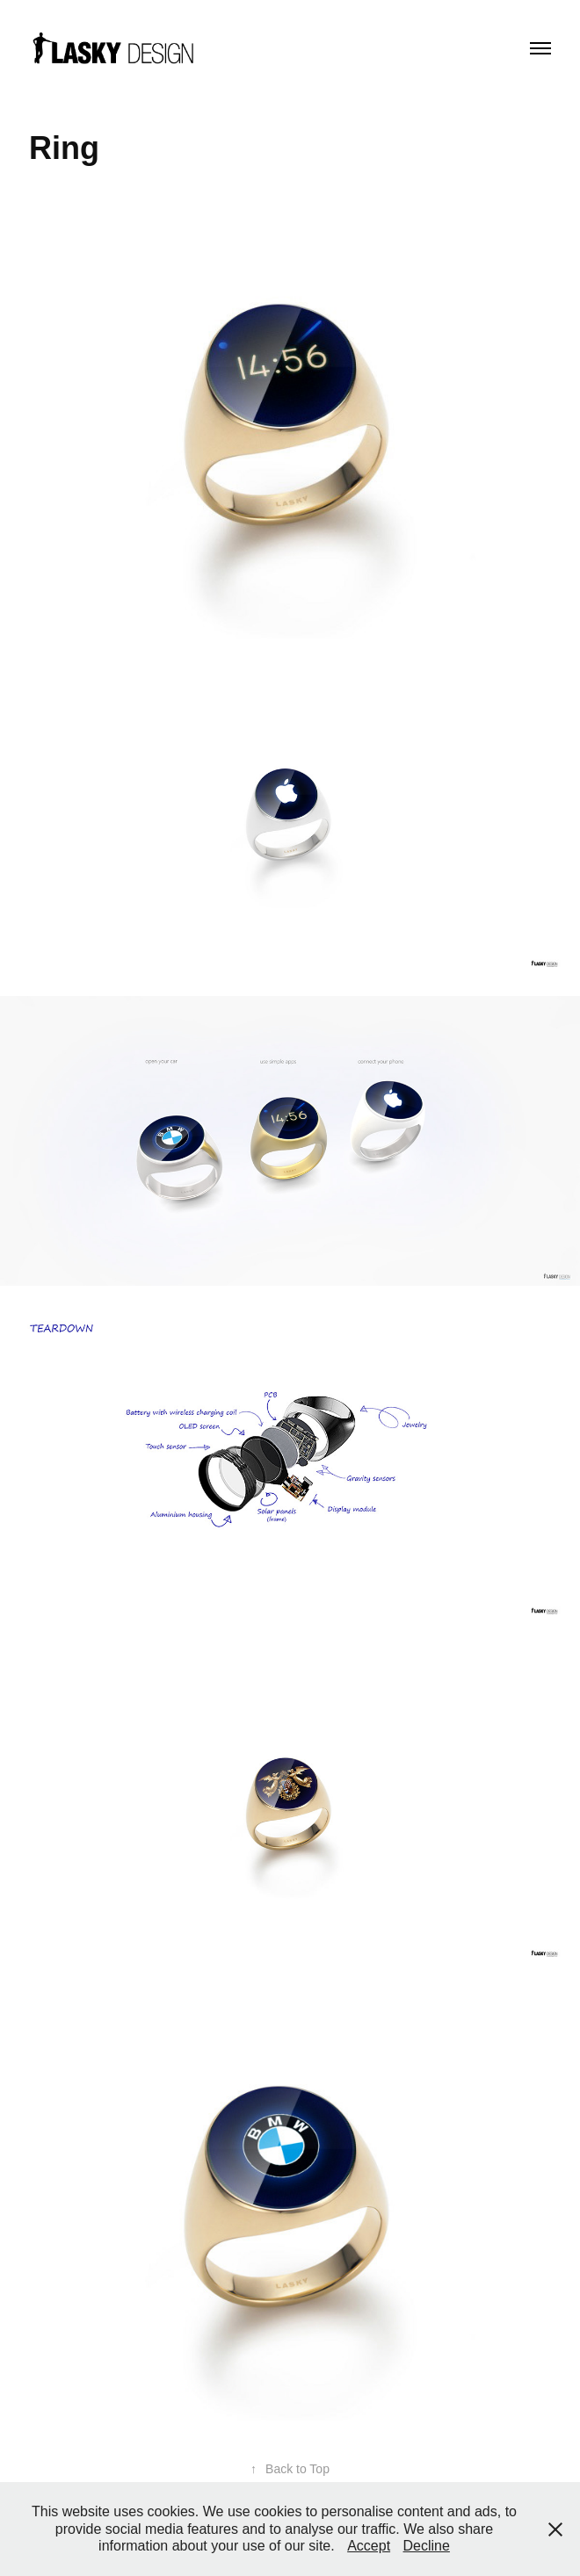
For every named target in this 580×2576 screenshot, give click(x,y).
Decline (426, 2545)
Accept (368, 2545)
